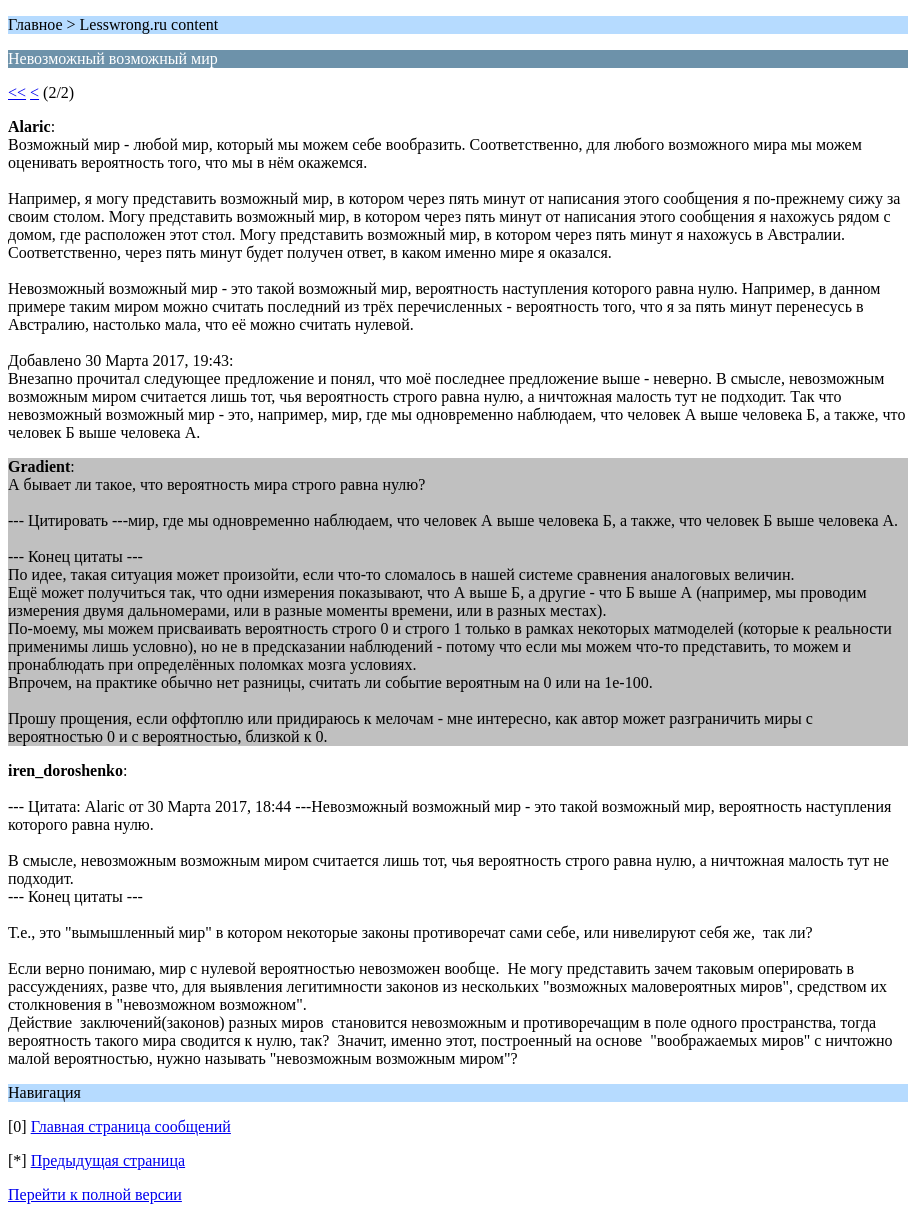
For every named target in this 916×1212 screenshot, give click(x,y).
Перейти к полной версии (95, 1194)
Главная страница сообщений (131, 1126)
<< (17, 92)
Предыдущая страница (108, 1160)
